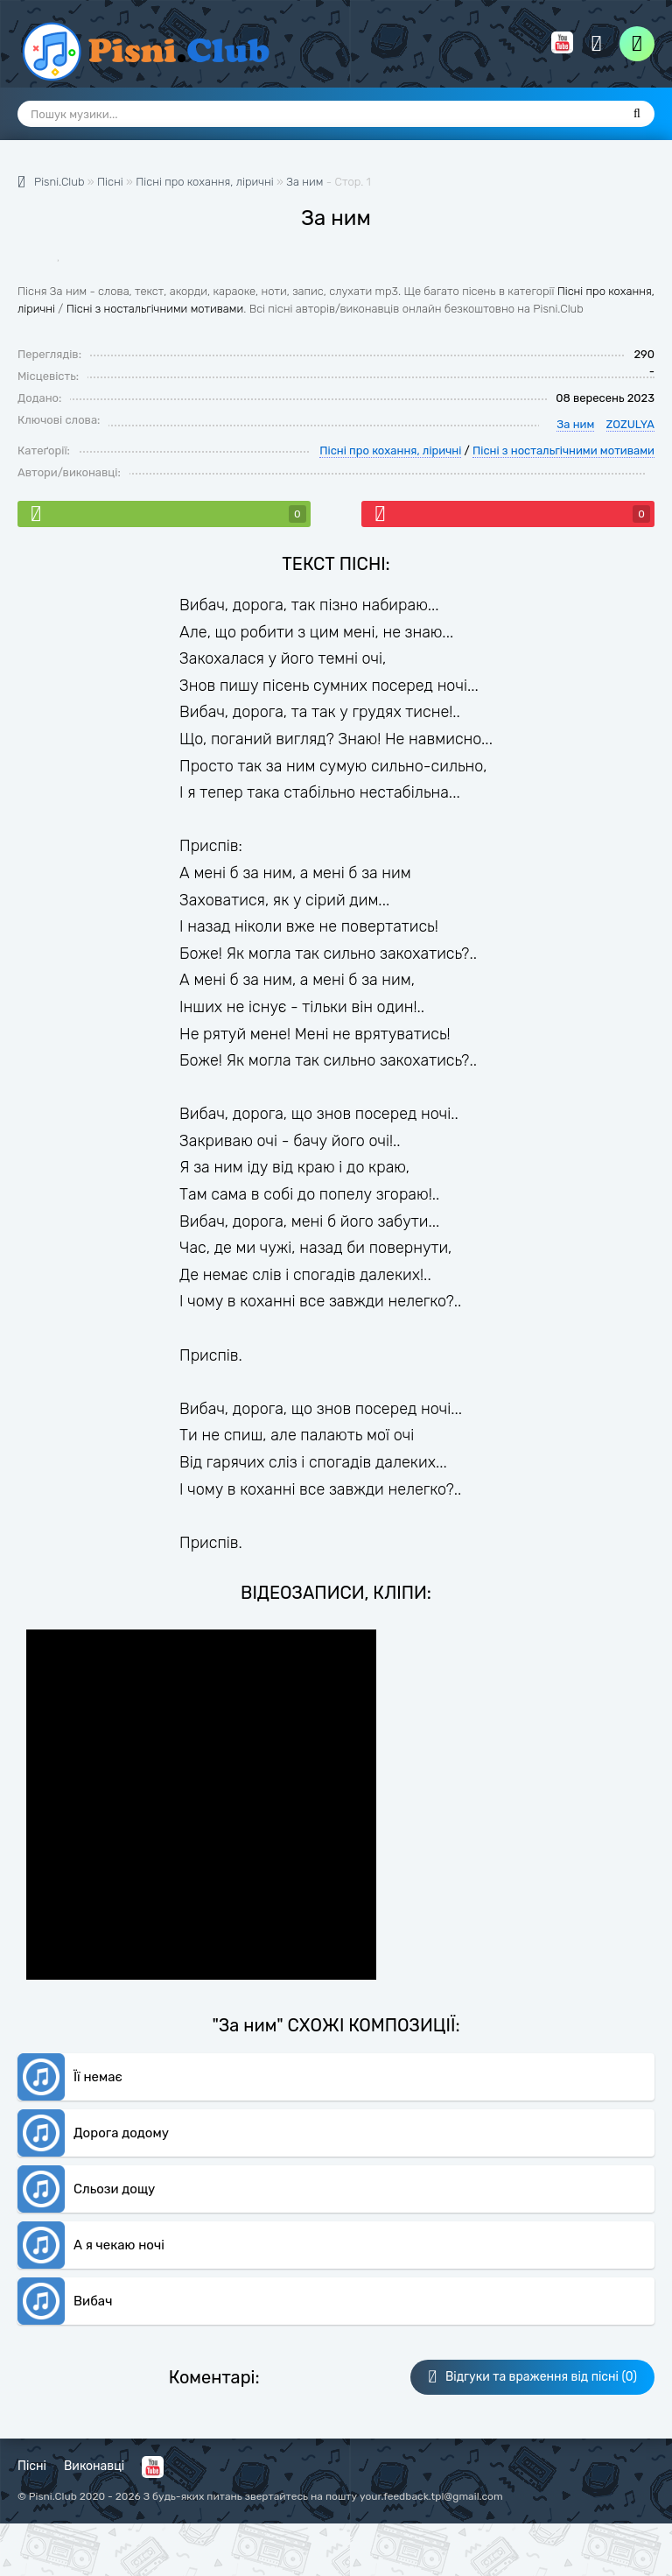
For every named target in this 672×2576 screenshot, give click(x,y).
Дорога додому (121, 2133)
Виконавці (94, 2466)
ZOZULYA (630, 424)
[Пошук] (637, 113)
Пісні (32, 2466)
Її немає (98, 2077)
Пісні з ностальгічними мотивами (155, 308)
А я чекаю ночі (119, 2245)
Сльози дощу (114, 2189)
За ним (304, 181)
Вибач (93, 2301)
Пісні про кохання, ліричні (390, 450)
